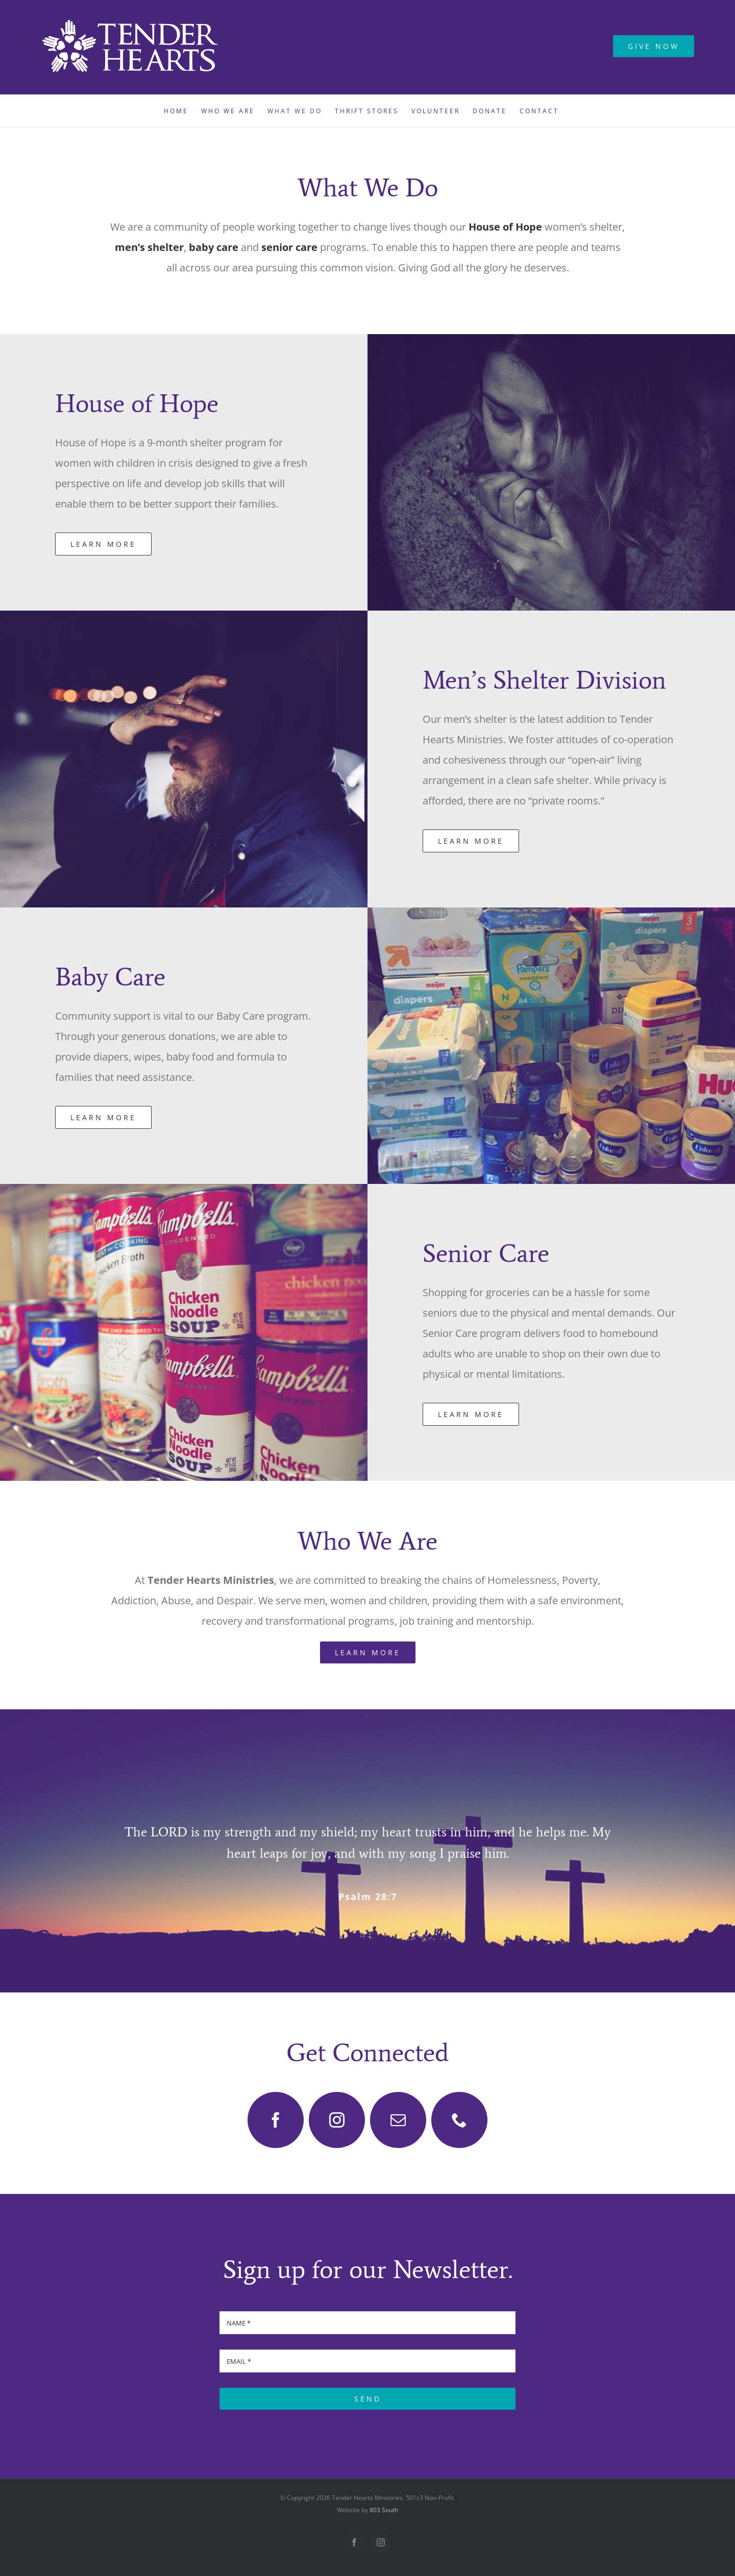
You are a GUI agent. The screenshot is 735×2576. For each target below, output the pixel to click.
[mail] (398, 2120)
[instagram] (337, 2120)
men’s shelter (149, 247)
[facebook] (276, 2120)
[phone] (459, 2120)
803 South (384, 2510)
